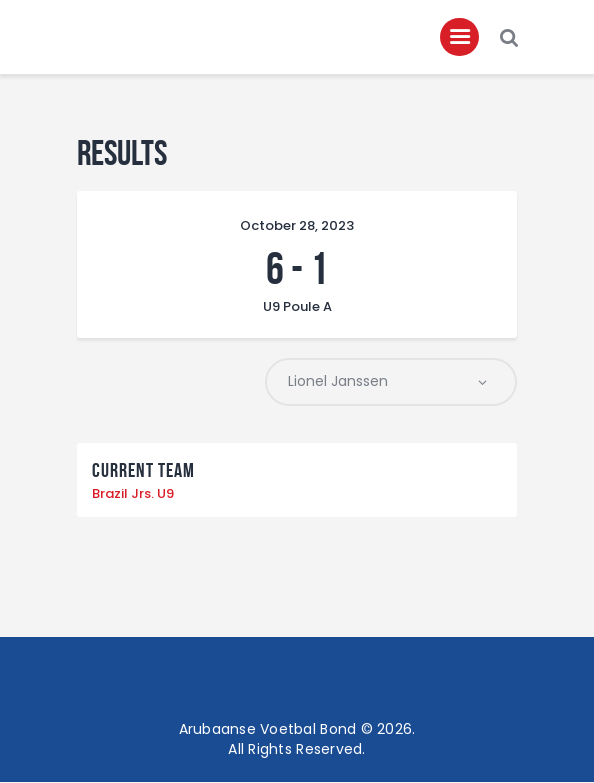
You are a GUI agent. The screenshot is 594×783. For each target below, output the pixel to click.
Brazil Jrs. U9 (133, 494)
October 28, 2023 (297, 226)
